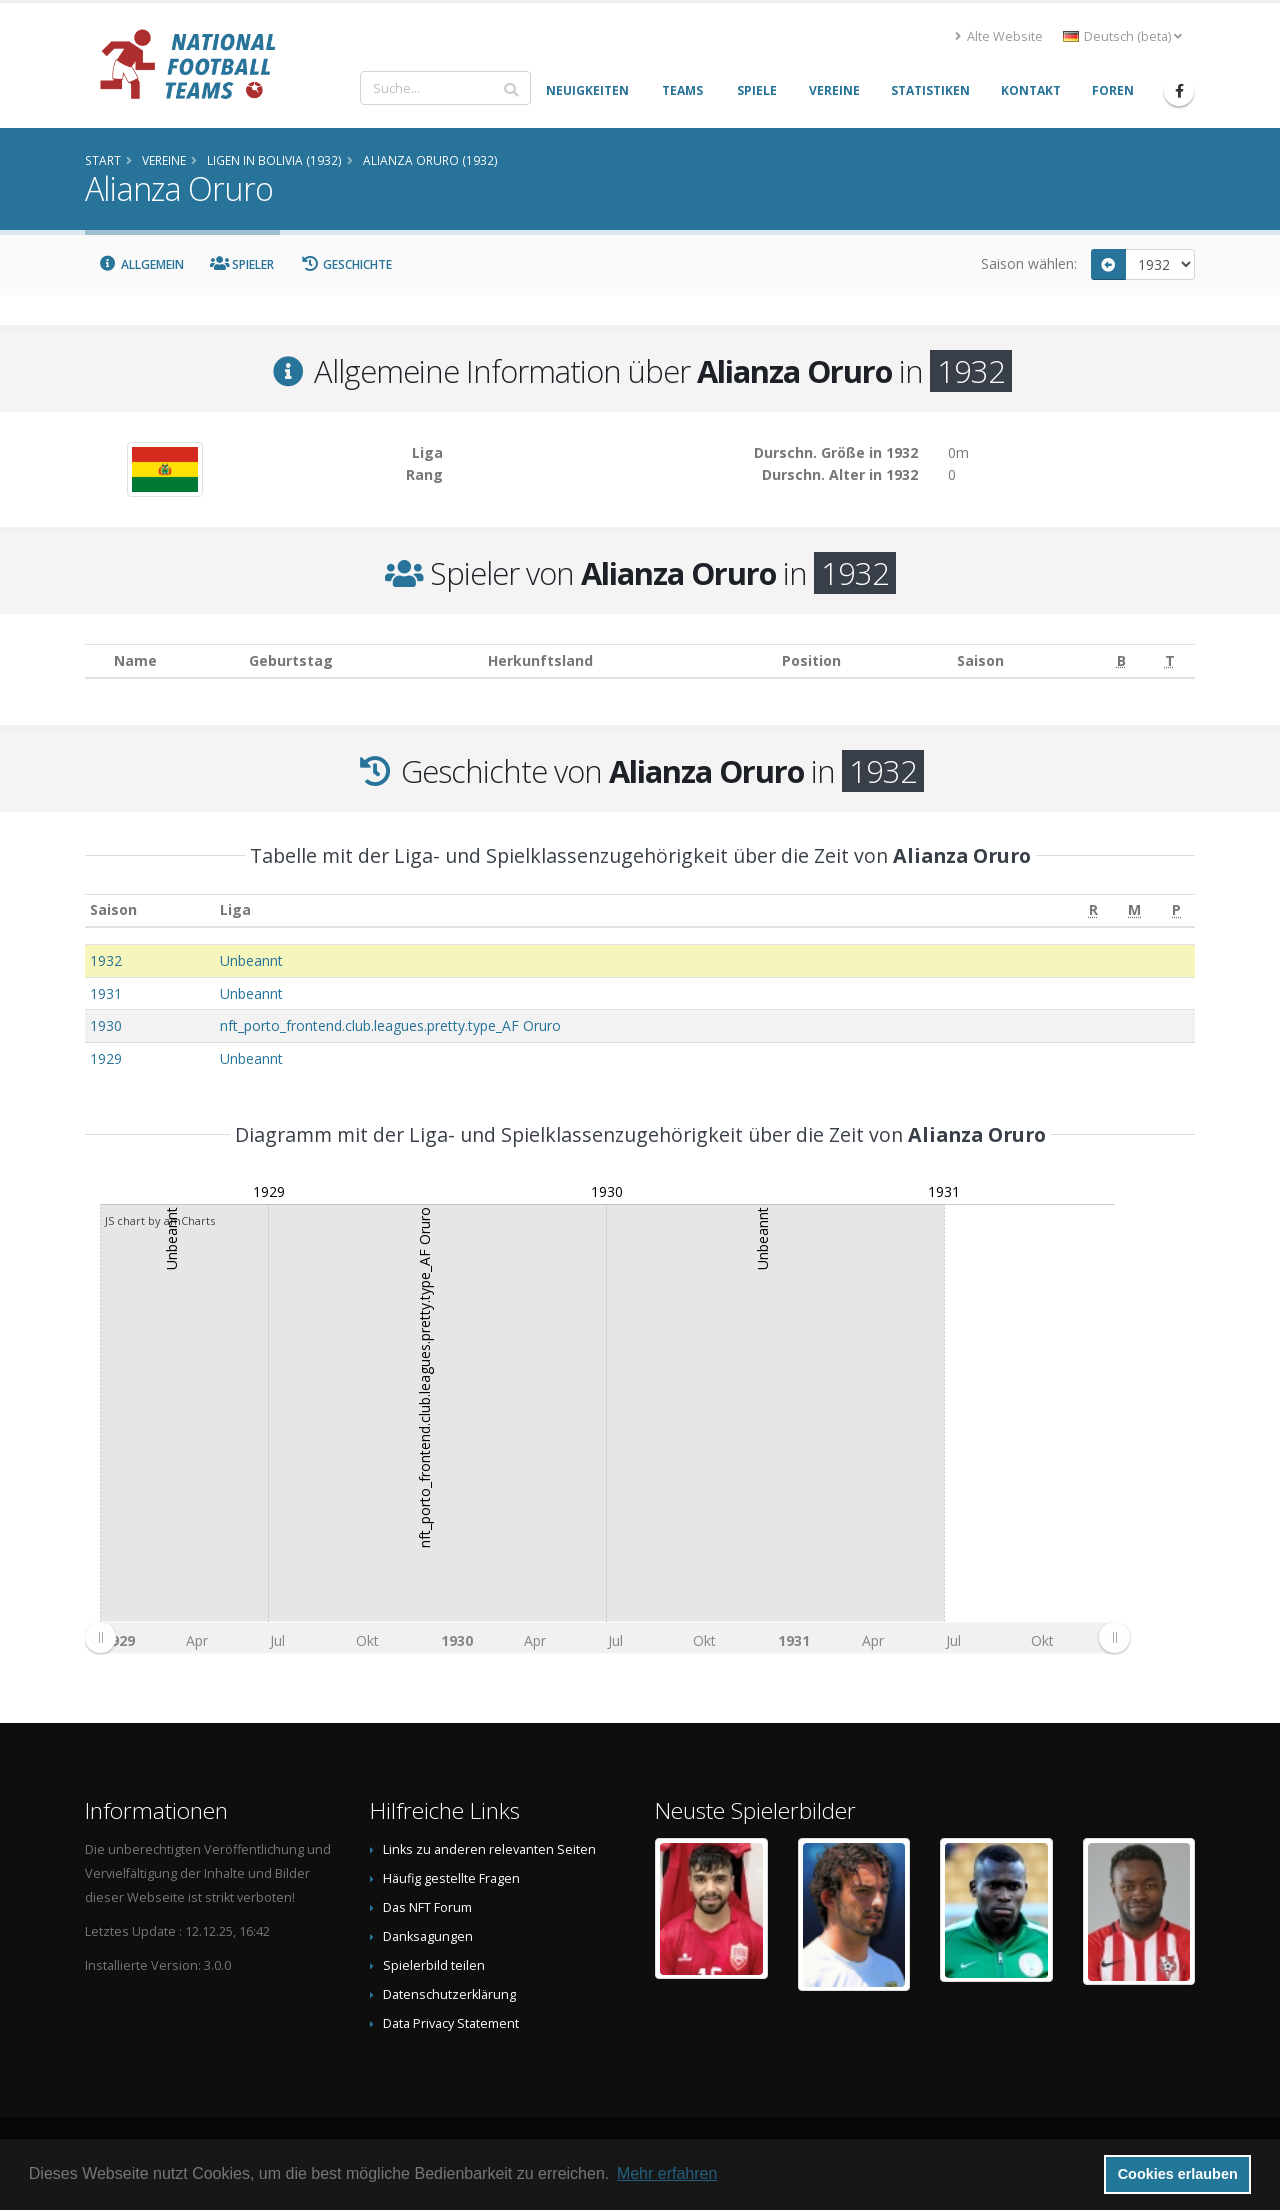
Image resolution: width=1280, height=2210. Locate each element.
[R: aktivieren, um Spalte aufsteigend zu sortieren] (1093, 910)
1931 (106, 993)
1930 (106, 1025)
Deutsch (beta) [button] (1122, 36)
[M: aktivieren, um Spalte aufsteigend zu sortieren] (1135, 910)
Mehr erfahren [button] (667, 2173)
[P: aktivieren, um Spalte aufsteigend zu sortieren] (1176, 910)
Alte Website (999, 36)
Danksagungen (428, 1936)
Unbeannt (251, 960)
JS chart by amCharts (160, 1220)
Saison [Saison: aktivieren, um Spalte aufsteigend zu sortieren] (113, 909)
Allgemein (141, 264)
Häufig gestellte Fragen (451, 1878)
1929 (106, 1058)
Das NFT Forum (427, 1907)
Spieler (242, 264)
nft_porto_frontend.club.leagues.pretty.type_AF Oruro (390, 1025)
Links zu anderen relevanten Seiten (489, 1849)
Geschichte (346, 264)
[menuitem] (607, 1638)
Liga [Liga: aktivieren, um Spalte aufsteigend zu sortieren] (235, 909)
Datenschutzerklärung (449, 1994)
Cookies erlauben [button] (1178, 2174)
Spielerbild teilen (434, 1965)
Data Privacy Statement (451, 2023)
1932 (106, 960)
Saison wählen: (1029, 263)
